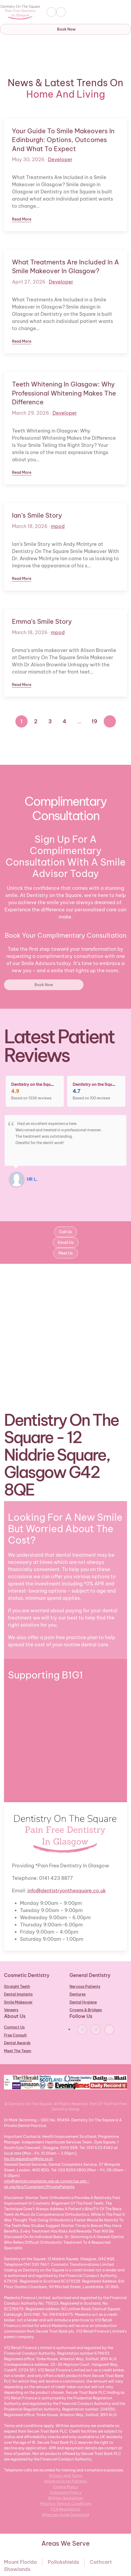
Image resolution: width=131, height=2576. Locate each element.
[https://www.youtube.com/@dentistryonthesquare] (109, 2029)
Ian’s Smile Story (37, 515)
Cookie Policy (65, 2486)
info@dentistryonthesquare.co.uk (66, 1891)
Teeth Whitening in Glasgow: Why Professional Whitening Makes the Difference (64, 393)
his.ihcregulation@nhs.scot (28, 2159)
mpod (58, 526)
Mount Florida (20, 2562)
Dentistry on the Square (34, 1084)
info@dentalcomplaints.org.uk (31, 2181)
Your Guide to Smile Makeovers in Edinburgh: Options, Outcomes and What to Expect (63, 140)
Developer (60, 159)
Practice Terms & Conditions (65, 2503)
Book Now (66, 29)
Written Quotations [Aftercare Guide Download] (65, 2498)
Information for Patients (65, 2481)
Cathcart (101, 2562)
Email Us (65, 1242)
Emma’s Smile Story (42, 621)
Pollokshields (63, 2562)
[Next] (110, 721)
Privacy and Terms (65, 2475)
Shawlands (17, 2569)
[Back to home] (21, 12)
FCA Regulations (65, 2509)
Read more (21, 219)
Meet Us (65, 1253)
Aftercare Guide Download (65, 2514)
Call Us (65, 1231)
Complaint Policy (65, 2492)
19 (94, 721)
